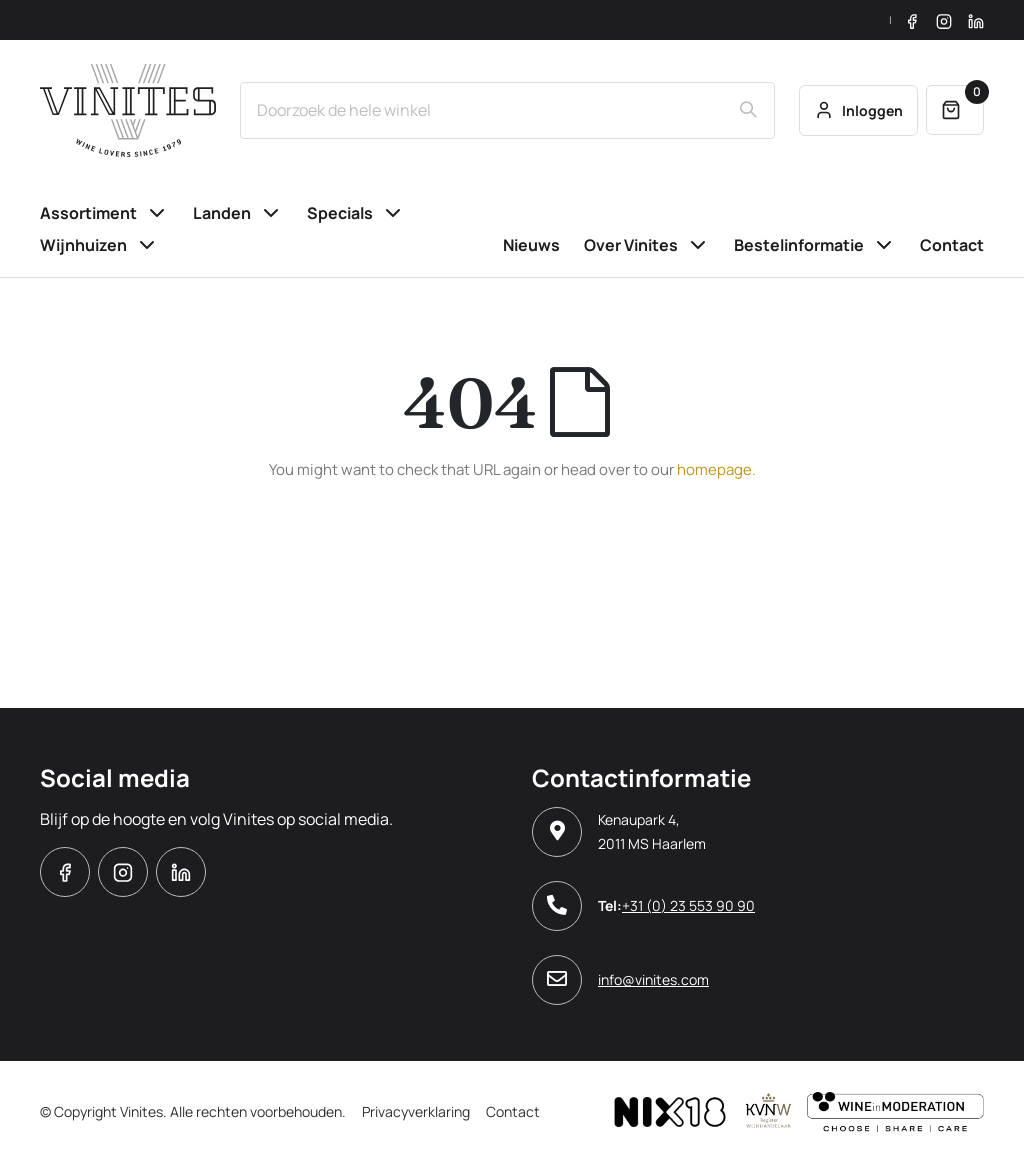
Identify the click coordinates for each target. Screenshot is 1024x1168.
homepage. (716, 469)
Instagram (123, 872)
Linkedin (181, 872)
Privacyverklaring (416, 1111)
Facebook (65, 872)
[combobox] (507, 110)
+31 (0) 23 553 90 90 (688, 905)
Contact (513, 1111)
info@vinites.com (653, 979)
